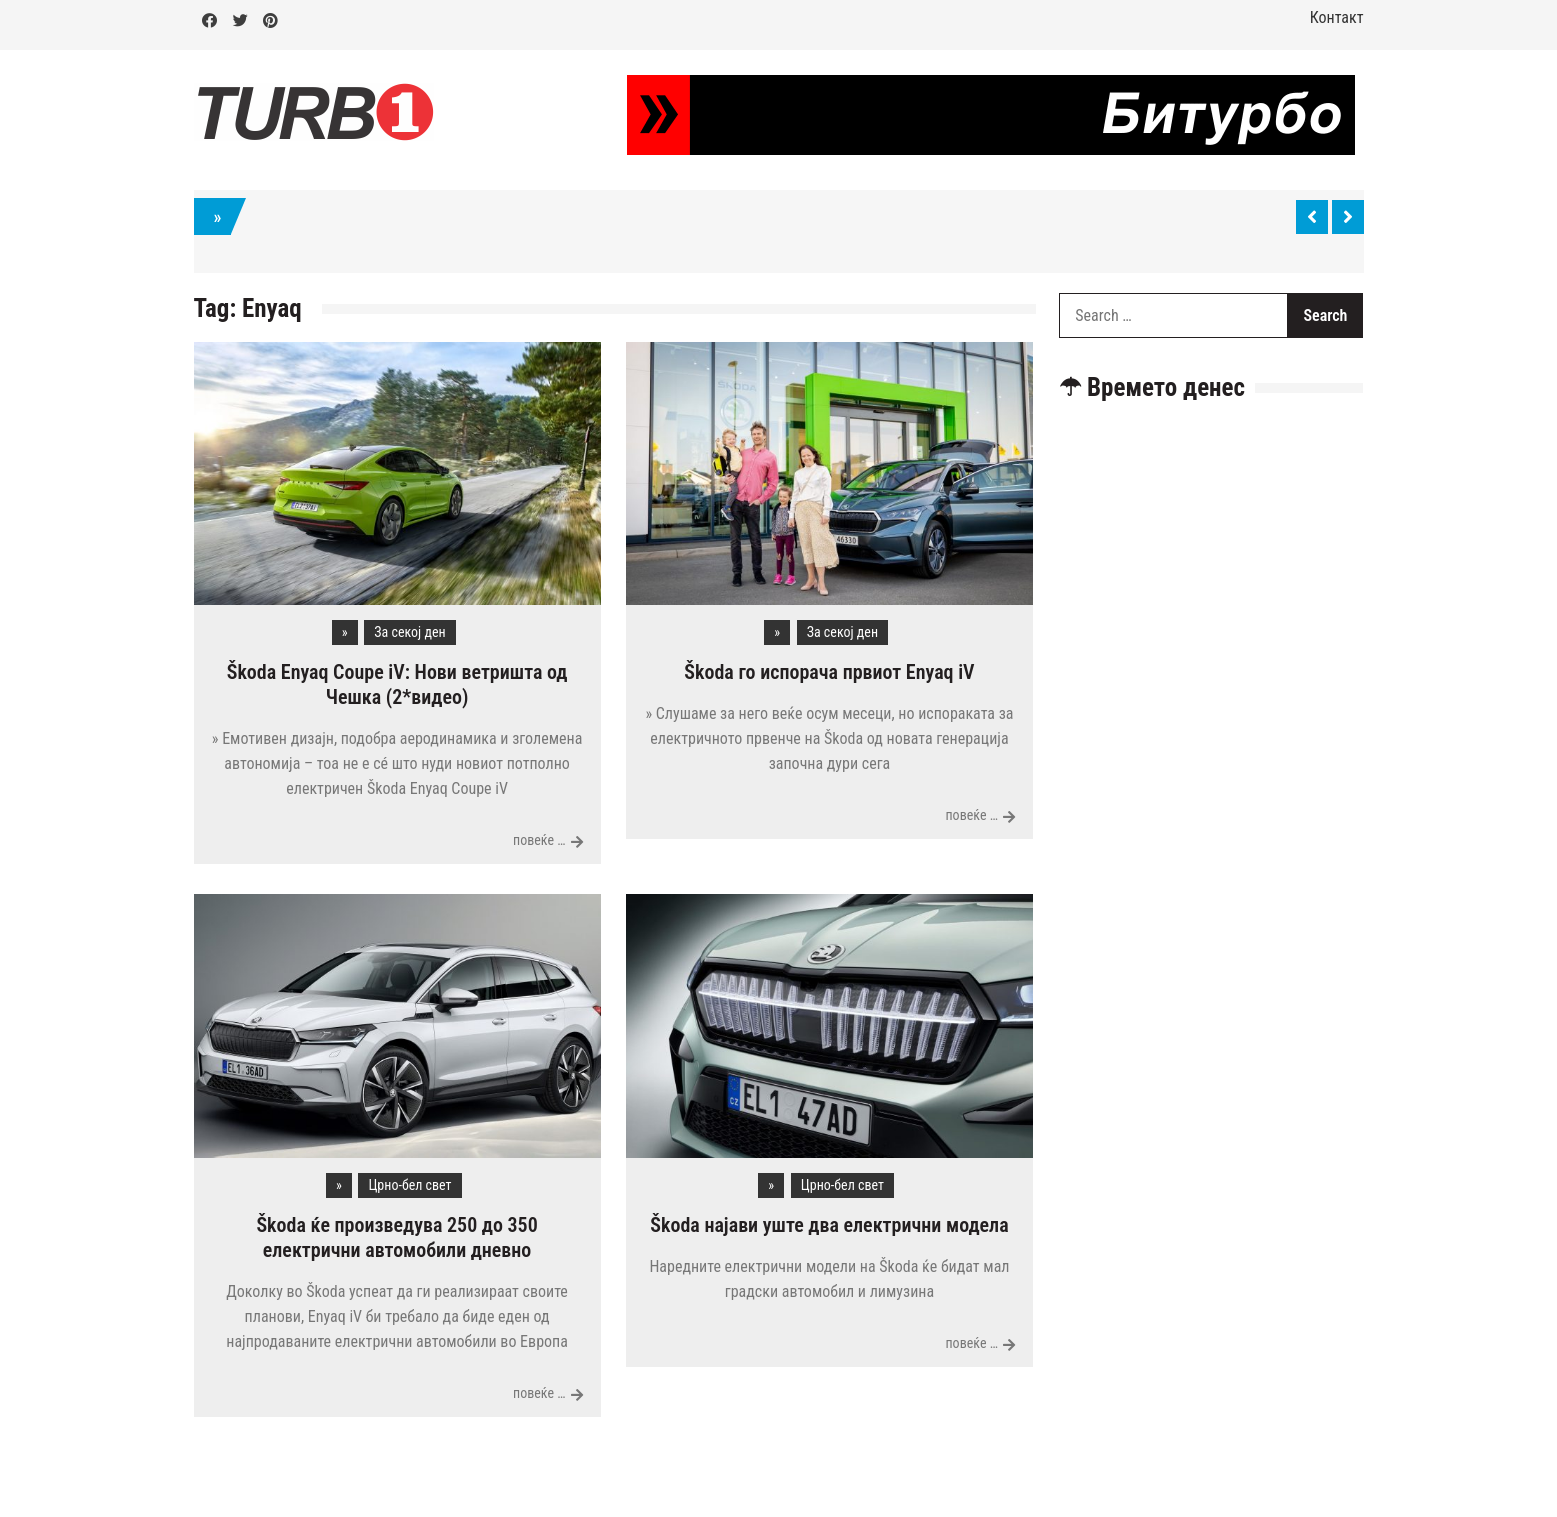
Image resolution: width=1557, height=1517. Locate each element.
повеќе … (539, 840)
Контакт (1337, 17)
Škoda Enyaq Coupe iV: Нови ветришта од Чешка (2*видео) (397, 684)
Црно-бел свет (409, 1185)
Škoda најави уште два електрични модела (829, 1225)
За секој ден (409, 632)
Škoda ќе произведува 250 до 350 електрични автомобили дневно (396, 1237)
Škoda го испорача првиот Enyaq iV (829, 672)
